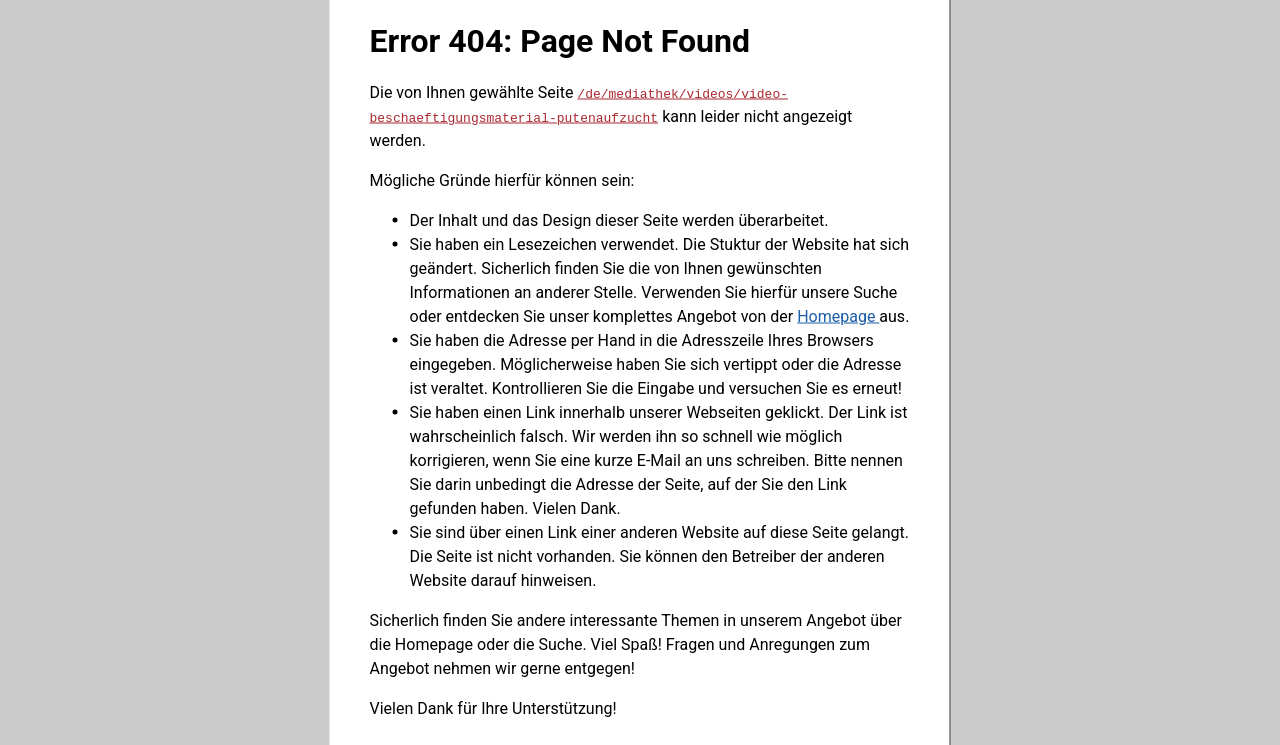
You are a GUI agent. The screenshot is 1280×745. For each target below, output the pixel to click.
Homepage (838, 315)
